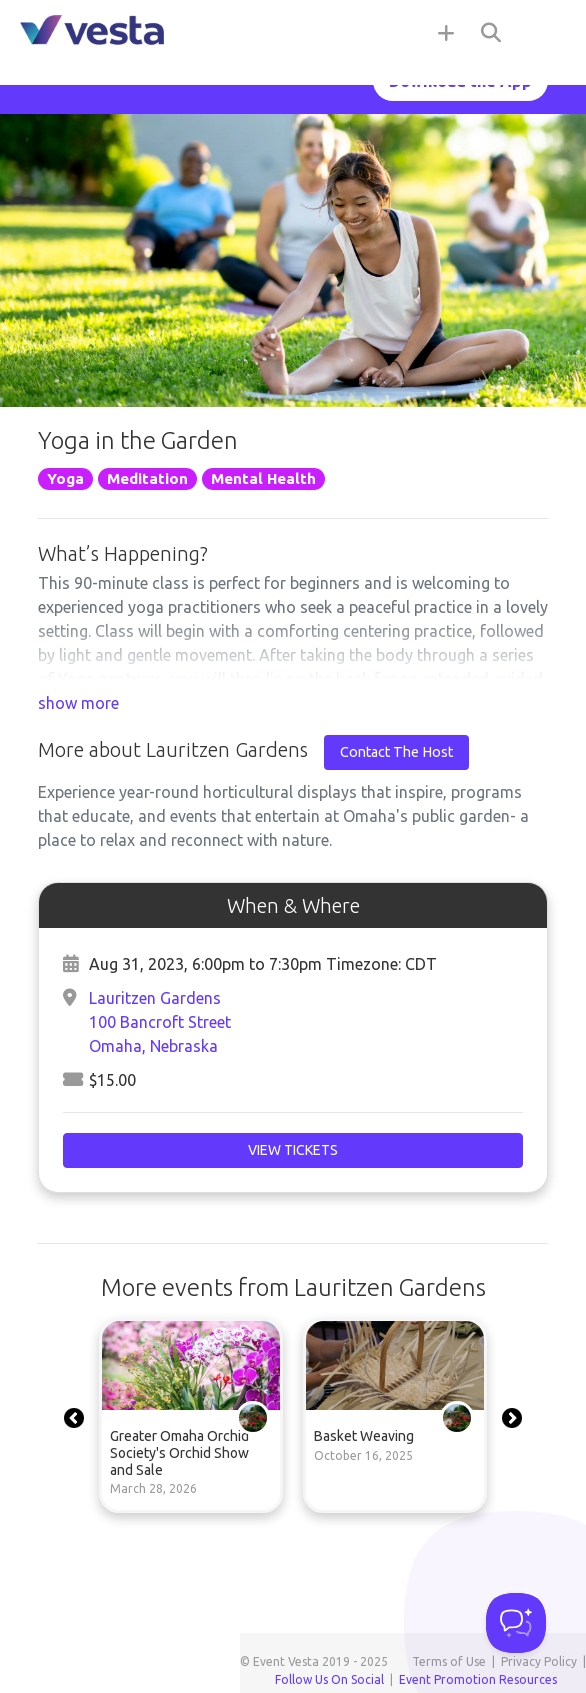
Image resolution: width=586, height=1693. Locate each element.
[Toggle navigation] (546, 32)
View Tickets (293, 1150)
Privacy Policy (539, 1661)
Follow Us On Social (329, 1679)
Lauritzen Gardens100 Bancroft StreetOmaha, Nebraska (160, 1022)
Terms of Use (449, 1661)
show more (78, 703)
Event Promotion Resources (478, 1679)
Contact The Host (396, 752)
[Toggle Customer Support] (516, 1623)
